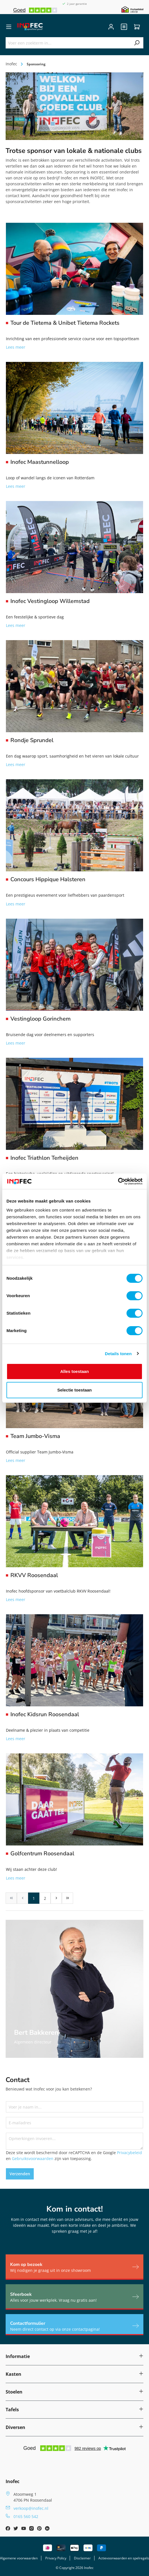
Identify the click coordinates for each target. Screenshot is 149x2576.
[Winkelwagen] (136, 26)
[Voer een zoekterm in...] (68, 42)
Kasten (13, 2374)
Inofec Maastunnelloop (39, 462)
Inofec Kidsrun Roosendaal (44, 1714)
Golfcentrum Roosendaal (42, 1853)
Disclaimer (82, 2558)
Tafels (12, 2409)
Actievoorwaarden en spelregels (123, 2558)
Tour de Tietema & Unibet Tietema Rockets (64, 323)
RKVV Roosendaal (34, 1575)
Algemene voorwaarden (19, 2558)
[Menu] (9, 26)
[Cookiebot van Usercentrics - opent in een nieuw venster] (118, 1181)
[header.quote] (124, 26)
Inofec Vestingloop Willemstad (50, 601)
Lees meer (15, 347)
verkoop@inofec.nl (30, 2508)
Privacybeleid (129, 2152)
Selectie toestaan (74, 1390)
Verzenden (20, 2173)
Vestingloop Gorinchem (40, 1019)
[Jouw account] (111, 26)
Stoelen (14, 2392)
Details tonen (118, 1353)
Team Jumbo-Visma (35, 1436)
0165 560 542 (25, 2516)
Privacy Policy (55, 2558)
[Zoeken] (136, 42)
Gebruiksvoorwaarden (32, 2158)
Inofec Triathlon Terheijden (44, 1158)
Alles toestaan (74, 1371)
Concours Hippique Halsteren (47, 879)
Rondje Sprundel (31, 740)
